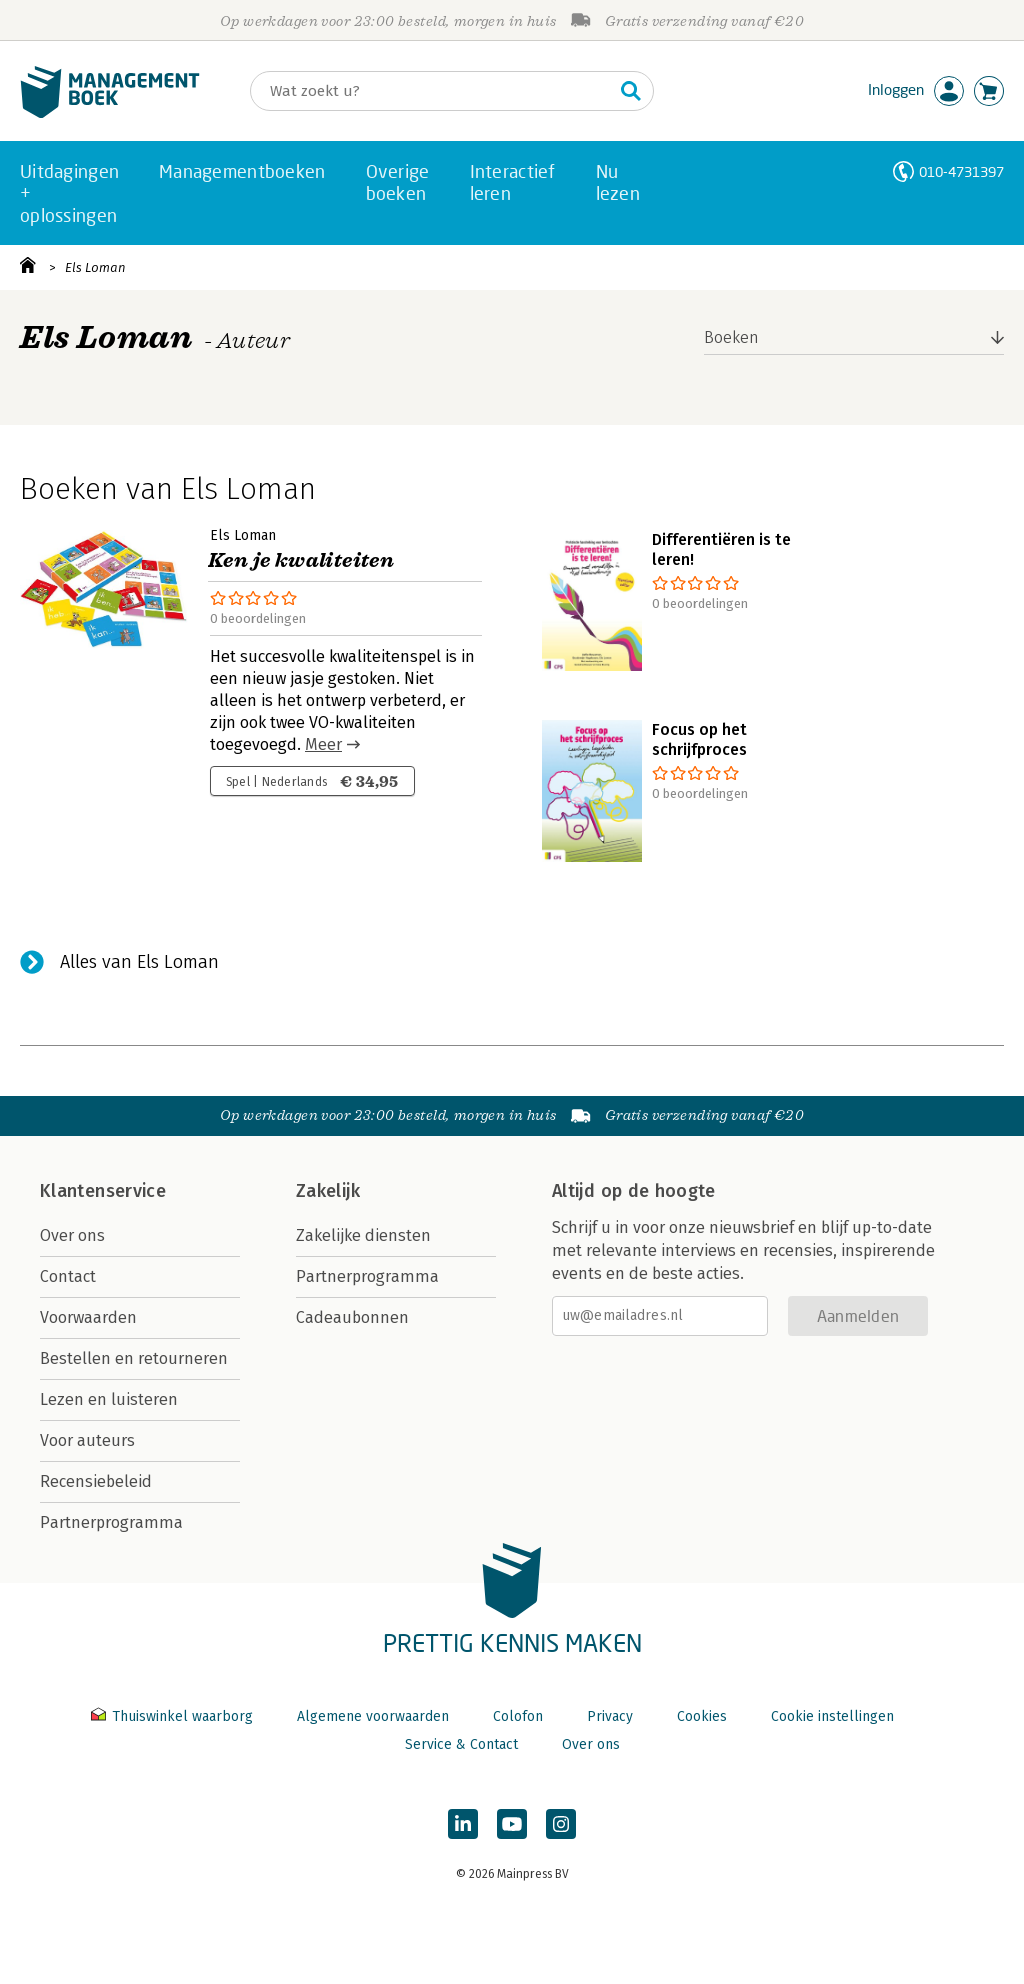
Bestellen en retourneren (134, 1358)
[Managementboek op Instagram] (561, 1824)
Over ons (72, 1235)
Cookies (702, 1716)
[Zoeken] (432, 91)
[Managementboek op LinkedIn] (463, 1824)
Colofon (518, 1716)
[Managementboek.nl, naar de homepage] (110, 113)
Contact (68, 1276)
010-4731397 (961, 171)
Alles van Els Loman (139, 962)
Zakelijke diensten (363, 1235)
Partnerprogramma (111, 1522)
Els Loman (95, 267)
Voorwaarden (88, 1317)
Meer (323, 744)
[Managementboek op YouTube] (512, 1824)
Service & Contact (461, 1744)
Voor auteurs (87, 1440)
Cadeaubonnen (352, 1317)
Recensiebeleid (96, 1481)
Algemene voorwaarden (373, 1716)
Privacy (610, 1716)
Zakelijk (328, 1191)
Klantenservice (103, 1191)
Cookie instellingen (832, 1716)
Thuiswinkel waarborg (174, 1716)
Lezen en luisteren (109, 1399)
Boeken (731, 337)
